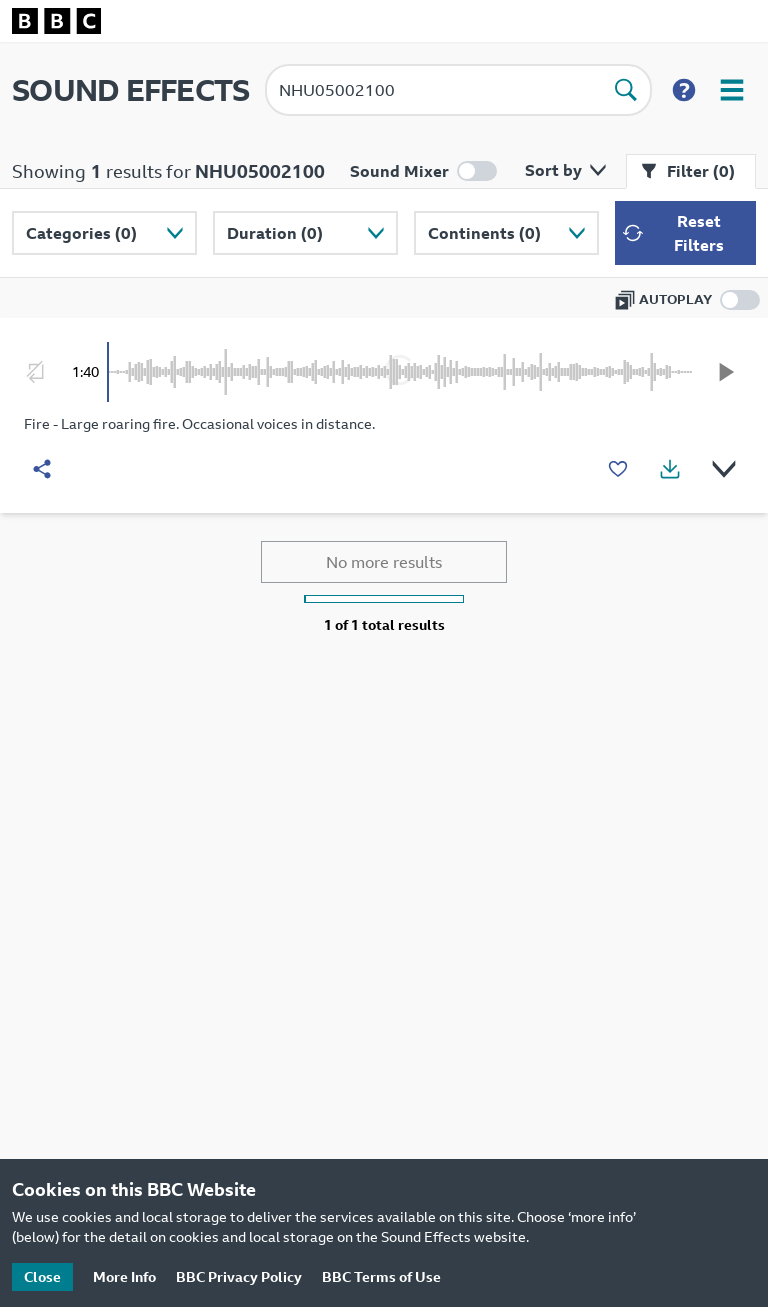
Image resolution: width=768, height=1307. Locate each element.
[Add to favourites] (618, 469)
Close (42, 1276)
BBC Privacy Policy (239, 1276)
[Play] (726, 372)
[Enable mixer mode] (423, 171)
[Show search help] (684, 90)
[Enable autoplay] (687, 300)
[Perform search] (626, 90)
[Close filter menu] (691, 171)
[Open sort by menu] (561, 170)
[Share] (42, 469)
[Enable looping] (36, 372)
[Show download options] (670, 469)
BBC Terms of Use (381, 1276)
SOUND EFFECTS (130, 90)
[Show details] (724, 469)
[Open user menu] (732, 90)
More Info (124, 1276)
